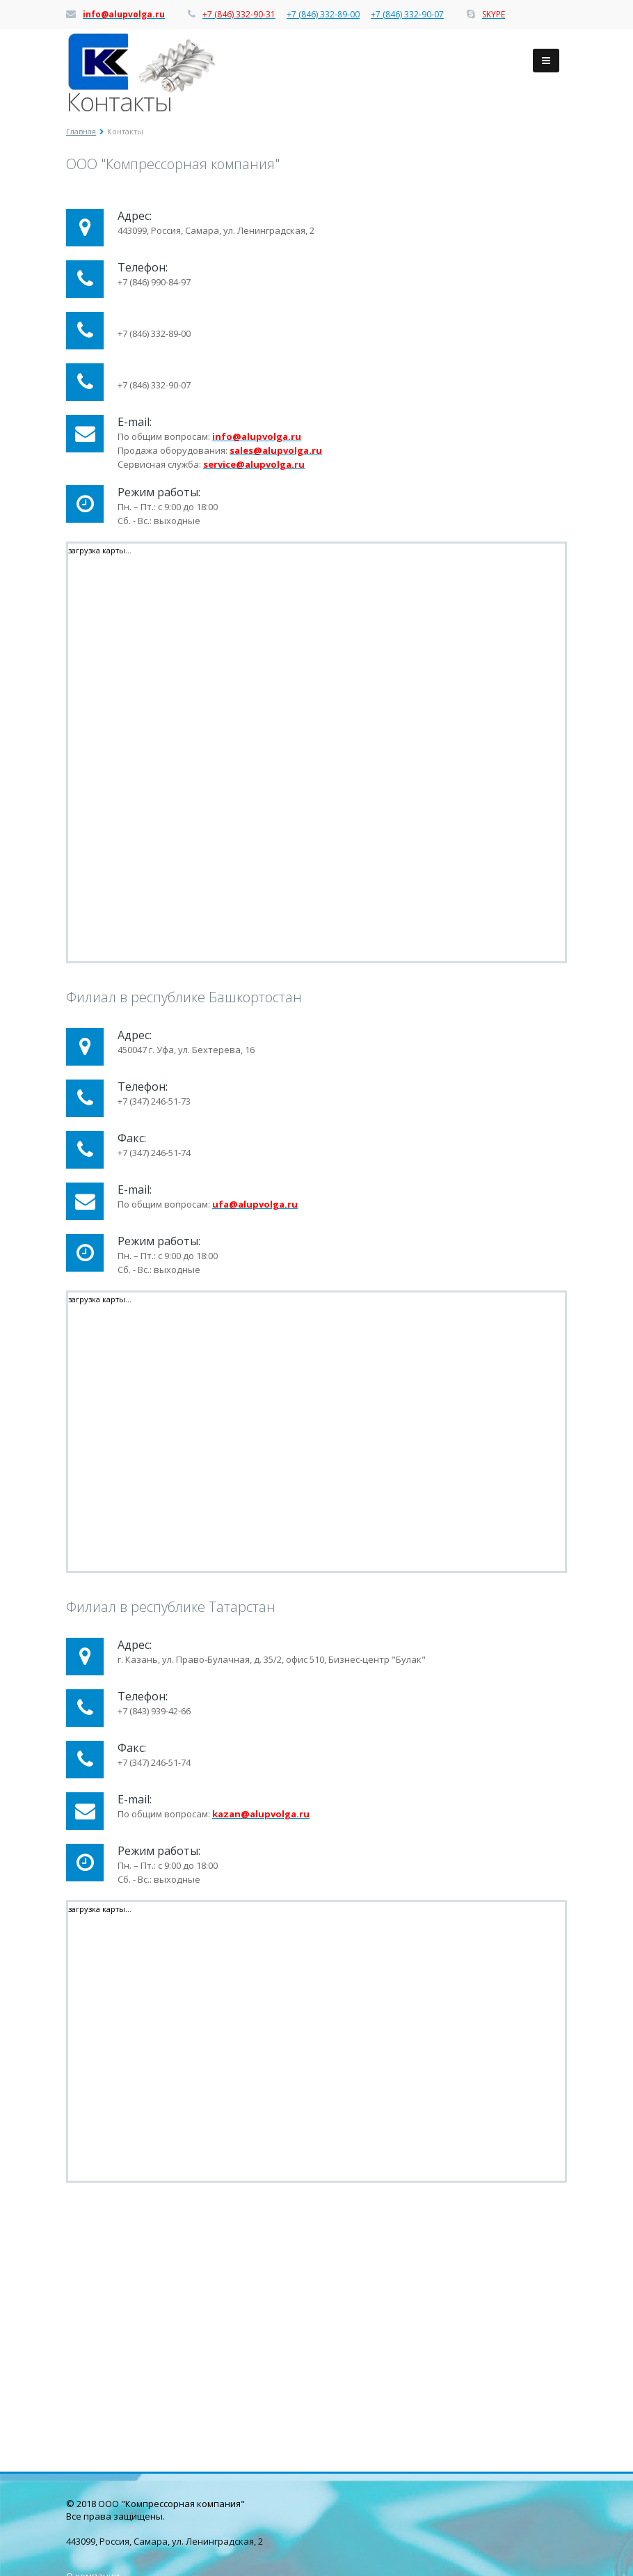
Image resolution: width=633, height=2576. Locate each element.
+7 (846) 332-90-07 (407, 14)
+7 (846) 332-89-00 (323, 14)
